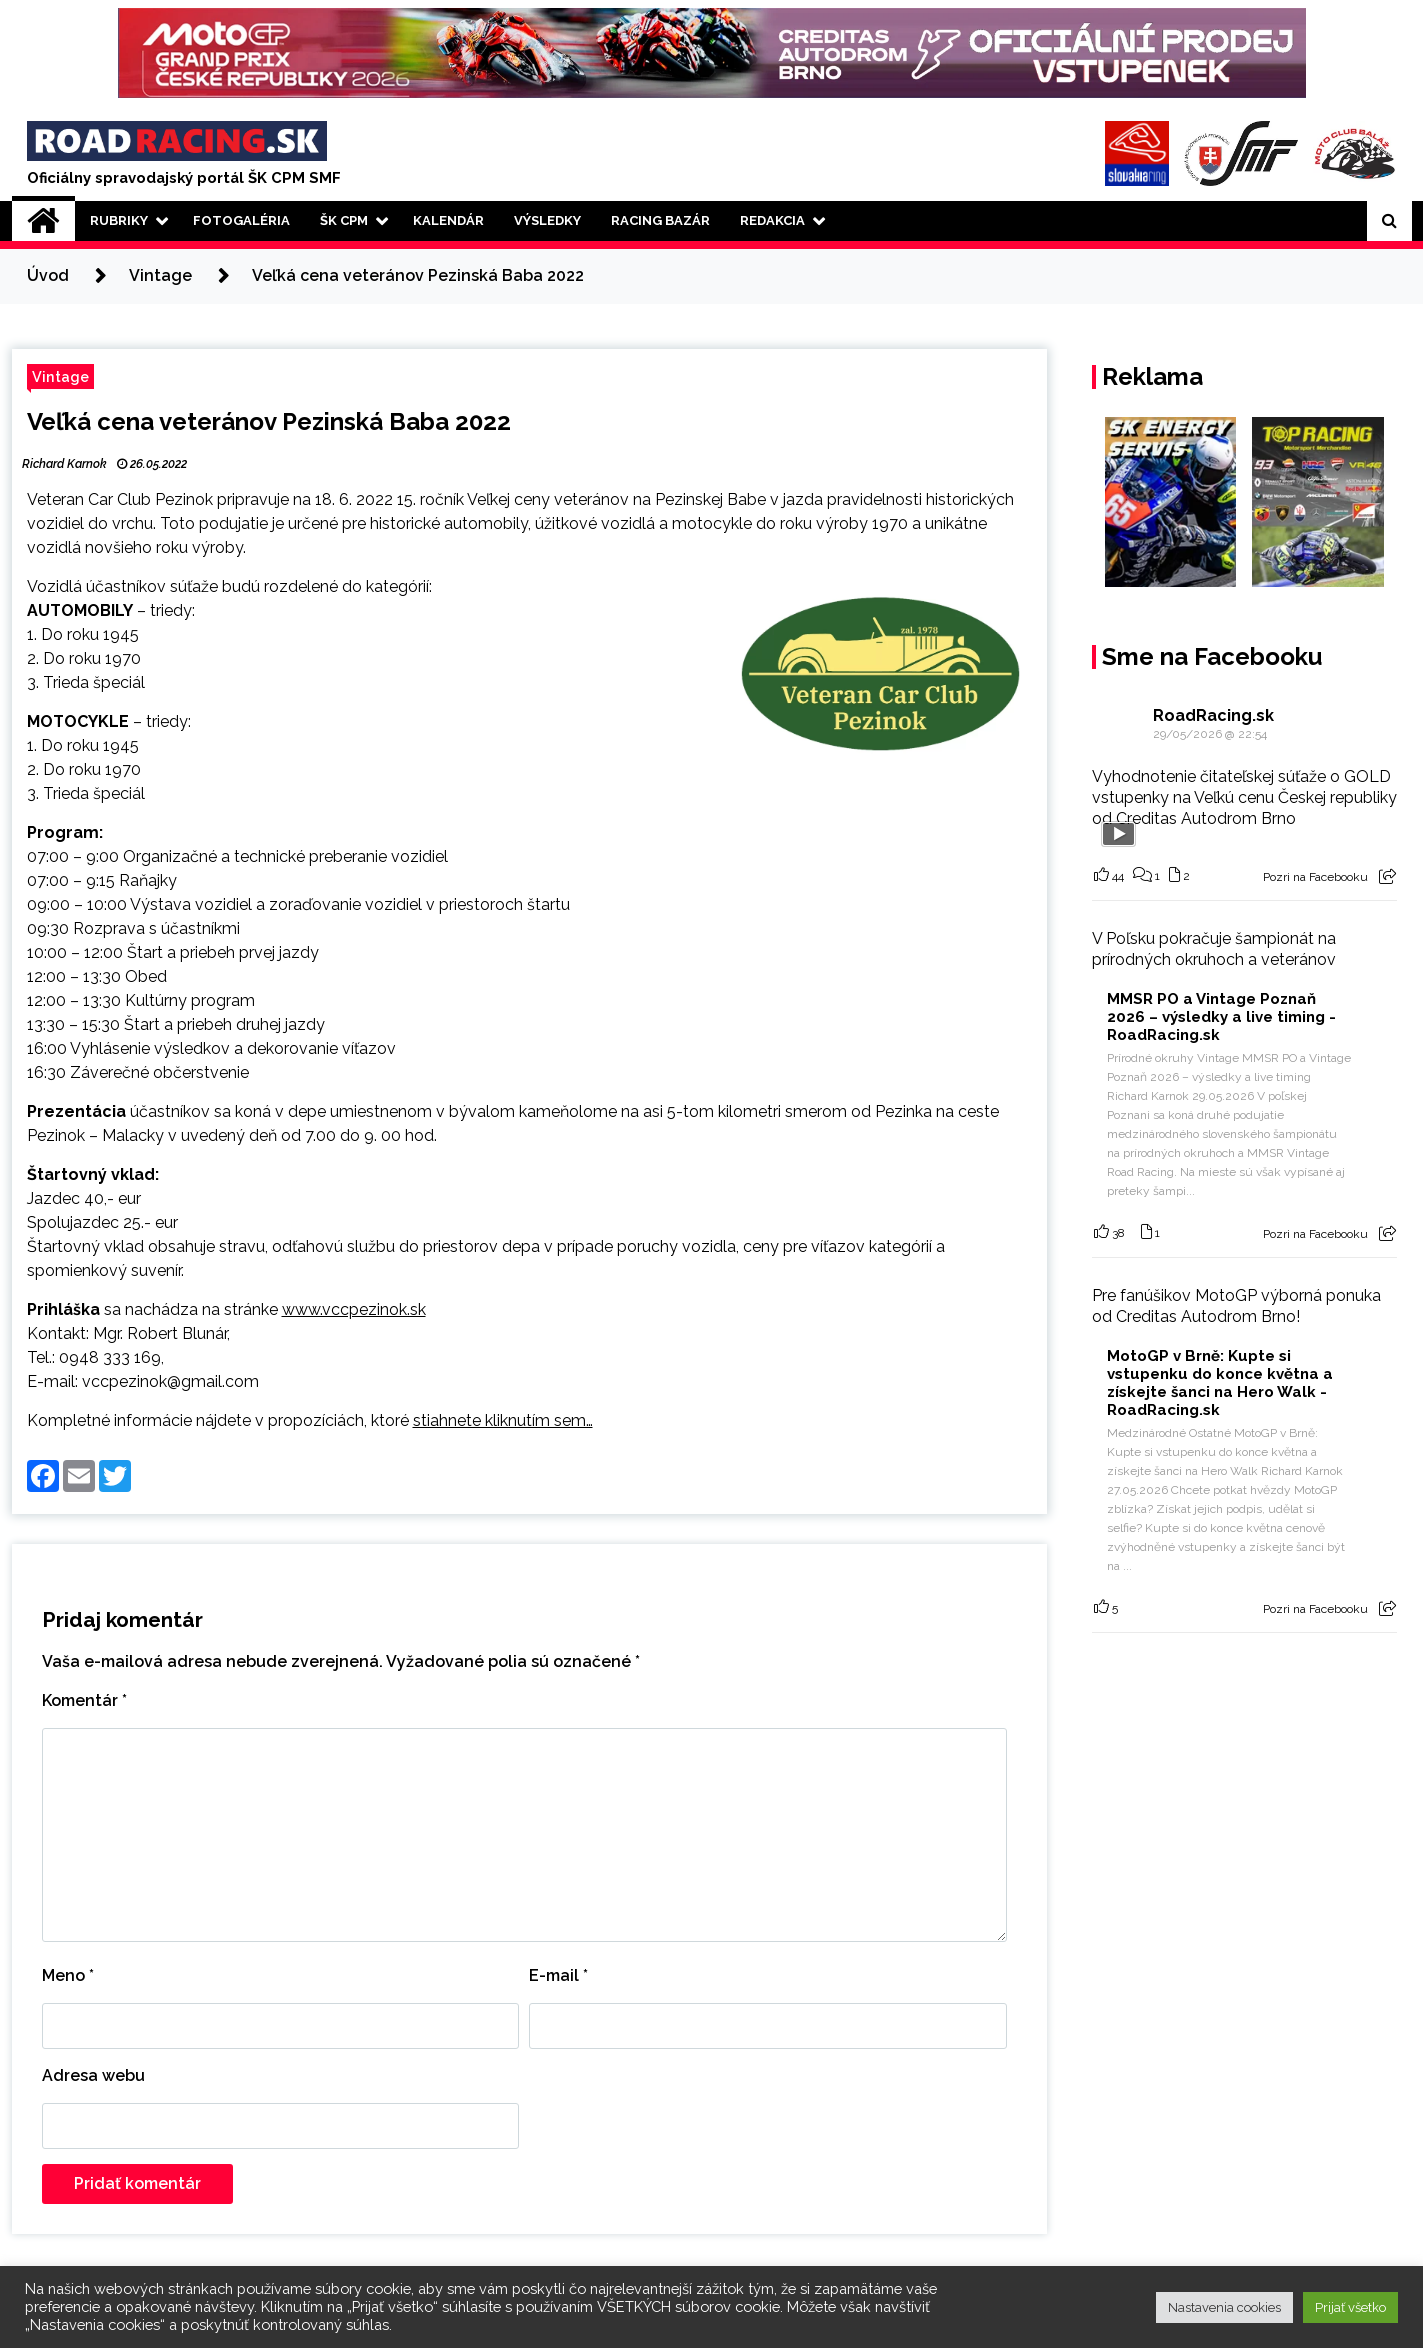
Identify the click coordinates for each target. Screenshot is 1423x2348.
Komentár (84, 1700)
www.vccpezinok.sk (354, 1309)
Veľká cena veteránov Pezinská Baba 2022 (269, 421)
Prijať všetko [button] (1350, 2307)
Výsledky (547, 220)
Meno (68, 1975)
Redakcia (772, 220)
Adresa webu (93, 2075)
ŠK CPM (344, 220)
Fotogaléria (241, 220)
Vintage (60, 376)
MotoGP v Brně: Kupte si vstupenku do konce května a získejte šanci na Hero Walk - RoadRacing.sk (1220, 1383)
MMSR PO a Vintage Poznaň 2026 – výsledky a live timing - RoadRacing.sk (1221, 1017)
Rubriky (119, 220)
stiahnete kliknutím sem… (503, 1420)
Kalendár (448, 220)
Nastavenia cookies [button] (1224, 2307)
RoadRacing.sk (1213, 715)
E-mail (558, 1975)
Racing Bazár (660, 220)
